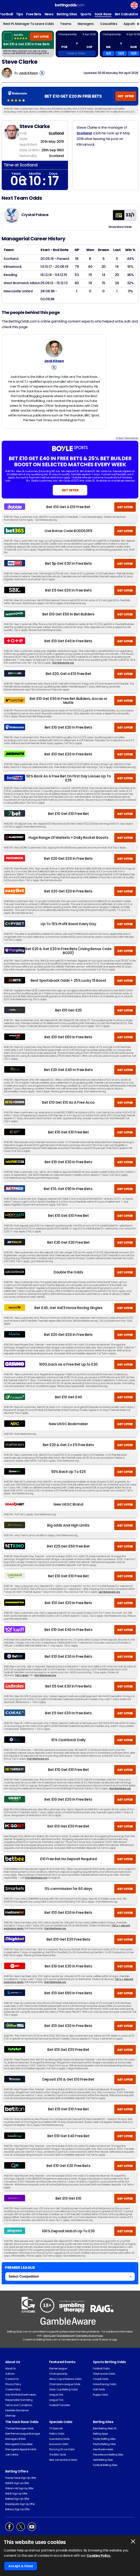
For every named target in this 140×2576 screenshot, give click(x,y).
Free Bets (33, 14)
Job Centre (11, 2460)
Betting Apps (100, 2439)
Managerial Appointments (20, 2455)
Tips (19, 14)
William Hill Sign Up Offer (19, 2494)
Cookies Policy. (99, 2555)
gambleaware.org (109, 1597)
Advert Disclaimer (127, 443)
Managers (86, 24)
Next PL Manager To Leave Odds (28, 24)
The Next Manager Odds (19, 2434)
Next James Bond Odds (63, 2465)
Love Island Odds (59, 2444)
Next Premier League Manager (22, 2439)
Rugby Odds (100, 2400)
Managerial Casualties (19, 2449)
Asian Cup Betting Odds (63, 2395)
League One (56, 2400)
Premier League (58, 2374)
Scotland (56, 133)
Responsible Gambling (18, 2405)
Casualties (108, 24)
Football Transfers (59, 2410)
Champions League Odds (64, 2389)
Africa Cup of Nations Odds (65, 2384)
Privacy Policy (13, 2389)
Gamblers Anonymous (89, 2341)
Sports (85, 14)
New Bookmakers (103, 2455)
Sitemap (10, 2421)
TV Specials (56, 2434)
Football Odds (101, 2374)
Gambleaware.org (63, 668)
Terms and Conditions (18, 2410)
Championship (58, 2379)
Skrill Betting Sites (103, 2465)
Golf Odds (99, 2395)
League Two (56, 2405)
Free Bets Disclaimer (16, 2416)
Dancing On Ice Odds (62, 2455)
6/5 (108, 53)
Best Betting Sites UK (104, 2434)
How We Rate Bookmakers (20, 2400)
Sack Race (103, 14)
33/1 (130, 215)
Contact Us (12, 2384)
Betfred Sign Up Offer (17, 2504)
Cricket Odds (100, 2384)
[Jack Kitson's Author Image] (54, 349)
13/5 (121, 53)
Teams (65, 24)
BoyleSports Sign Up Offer (20, 2509)
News (49, 14)
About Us (10, 2374)
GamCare (49, 2341)
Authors (9, 2379)
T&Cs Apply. (18, 486)
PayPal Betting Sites (104, 2449)
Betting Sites (67, 14)
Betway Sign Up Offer (17, 2514)
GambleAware (65, 2341)
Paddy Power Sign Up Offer (20, 2483)
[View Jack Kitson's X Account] (42, 73)
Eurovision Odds (58, 2449)
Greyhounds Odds (104, 2379)
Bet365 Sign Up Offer (17, 2488)
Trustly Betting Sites (104, 2444)
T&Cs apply (21, 1680)
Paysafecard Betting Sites (108, 2460)
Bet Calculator (126, 14)
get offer (41, 37)
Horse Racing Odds (104, 2389)
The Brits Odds (57, 2460)
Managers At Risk (15, 2444)
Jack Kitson (28, 73)
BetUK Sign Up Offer (16, 2499)
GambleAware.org (45, 1680)
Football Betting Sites (105, 2470)
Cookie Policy (13, 2395)
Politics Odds (56, 2439)
